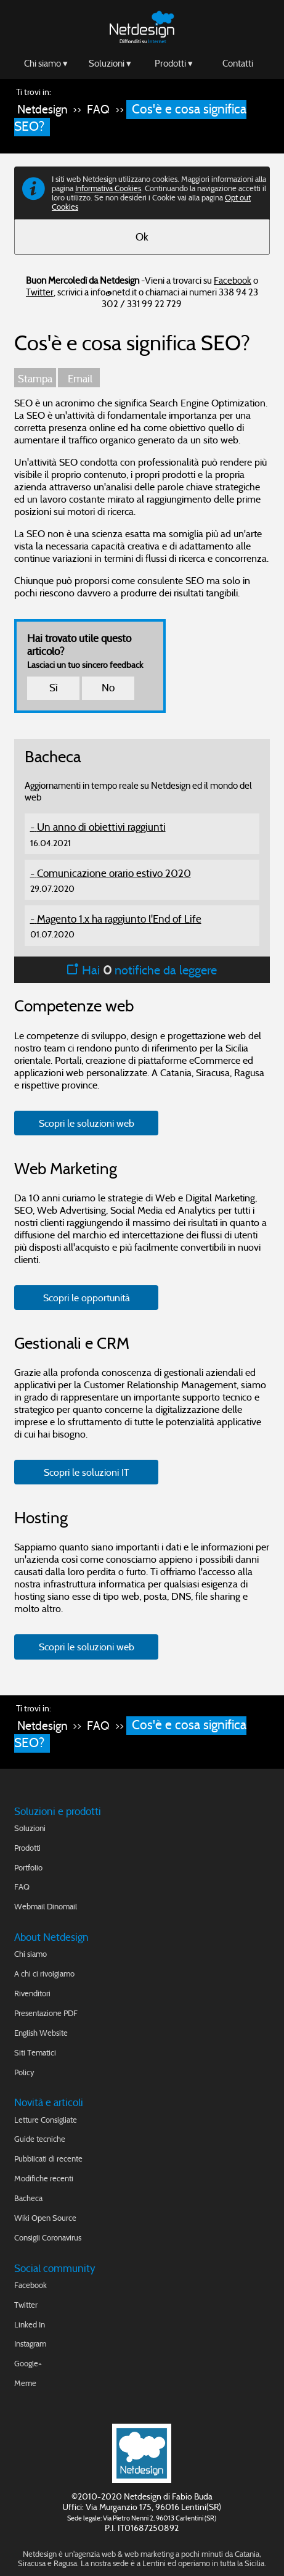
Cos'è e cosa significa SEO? (130, 118)
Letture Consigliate (45, 2120)
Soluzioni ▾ (110, 63)
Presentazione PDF (46, 2013)
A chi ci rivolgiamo (44, 1973)
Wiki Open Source (45, 2218)
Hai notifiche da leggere (142, 970)
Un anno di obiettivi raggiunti (101, 827)
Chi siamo (30, 1954)
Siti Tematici (35, 2052)
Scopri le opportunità (86, 1297)
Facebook (232, 280)
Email (78, 378)
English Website (41, 2033)
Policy (24, 2072)
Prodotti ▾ (174, 63)
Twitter (40, 292)
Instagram (30, 2343)
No (108, 687)
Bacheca (28, 2198)
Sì (53, 687)
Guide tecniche (39, 2139)
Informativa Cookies (108, 188)
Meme (25, 2383)
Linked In (29, 2324)
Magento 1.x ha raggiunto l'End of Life (119, 919)
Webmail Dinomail (45, 1906)
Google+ (28, 2363)
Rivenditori (32, 1993)
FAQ (98, 109)
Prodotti (27, 1848)
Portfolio (28, 1867)
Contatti (237, 63)
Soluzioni (30, 1828)
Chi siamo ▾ (46, 63)
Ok (142, 237)
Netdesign (42, 109)
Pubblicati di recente (48, 2158)
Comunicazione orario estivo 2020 (114, 873)
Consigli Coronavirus (47, 2237)
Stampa (35, 378)
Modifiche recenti (43, 2178)
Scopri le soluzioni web (86, 1123)
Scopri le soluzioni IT (86, 1472)
